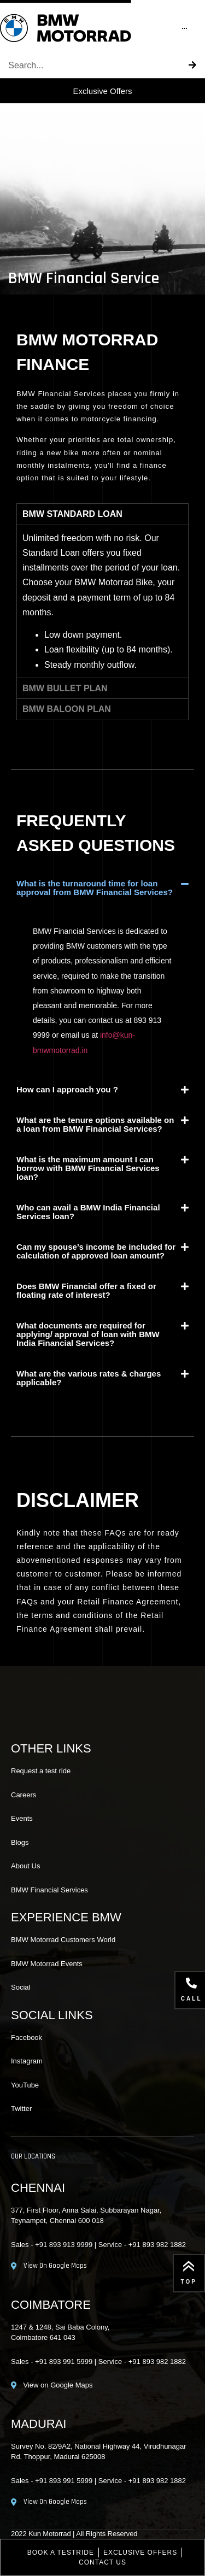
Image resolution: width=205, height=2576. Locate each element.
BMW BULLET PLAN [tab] (65, 688)
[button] (102, 888)
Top (189, 2282)
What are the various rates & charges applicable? (88, 1378)
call (191, 1999)
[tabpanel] (102, 601)
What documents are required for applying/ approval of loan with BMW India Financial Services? (88, 1334)
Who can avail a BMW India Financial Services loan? (88, 1212)
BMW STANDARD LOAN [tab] (72, 514)
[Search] (192, 65)
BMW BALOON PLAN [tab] (66, 709)
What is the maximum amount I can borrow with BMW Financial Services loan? (88, 1168)
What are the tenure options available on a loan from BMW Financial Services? (95, 1124)
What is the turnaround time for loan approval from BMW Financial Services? (94, 888)
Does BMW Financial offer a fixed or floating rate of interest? (86, 1290)
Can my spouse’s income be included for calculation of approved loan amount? (95, 1251)
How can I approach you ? (67, 1089)
